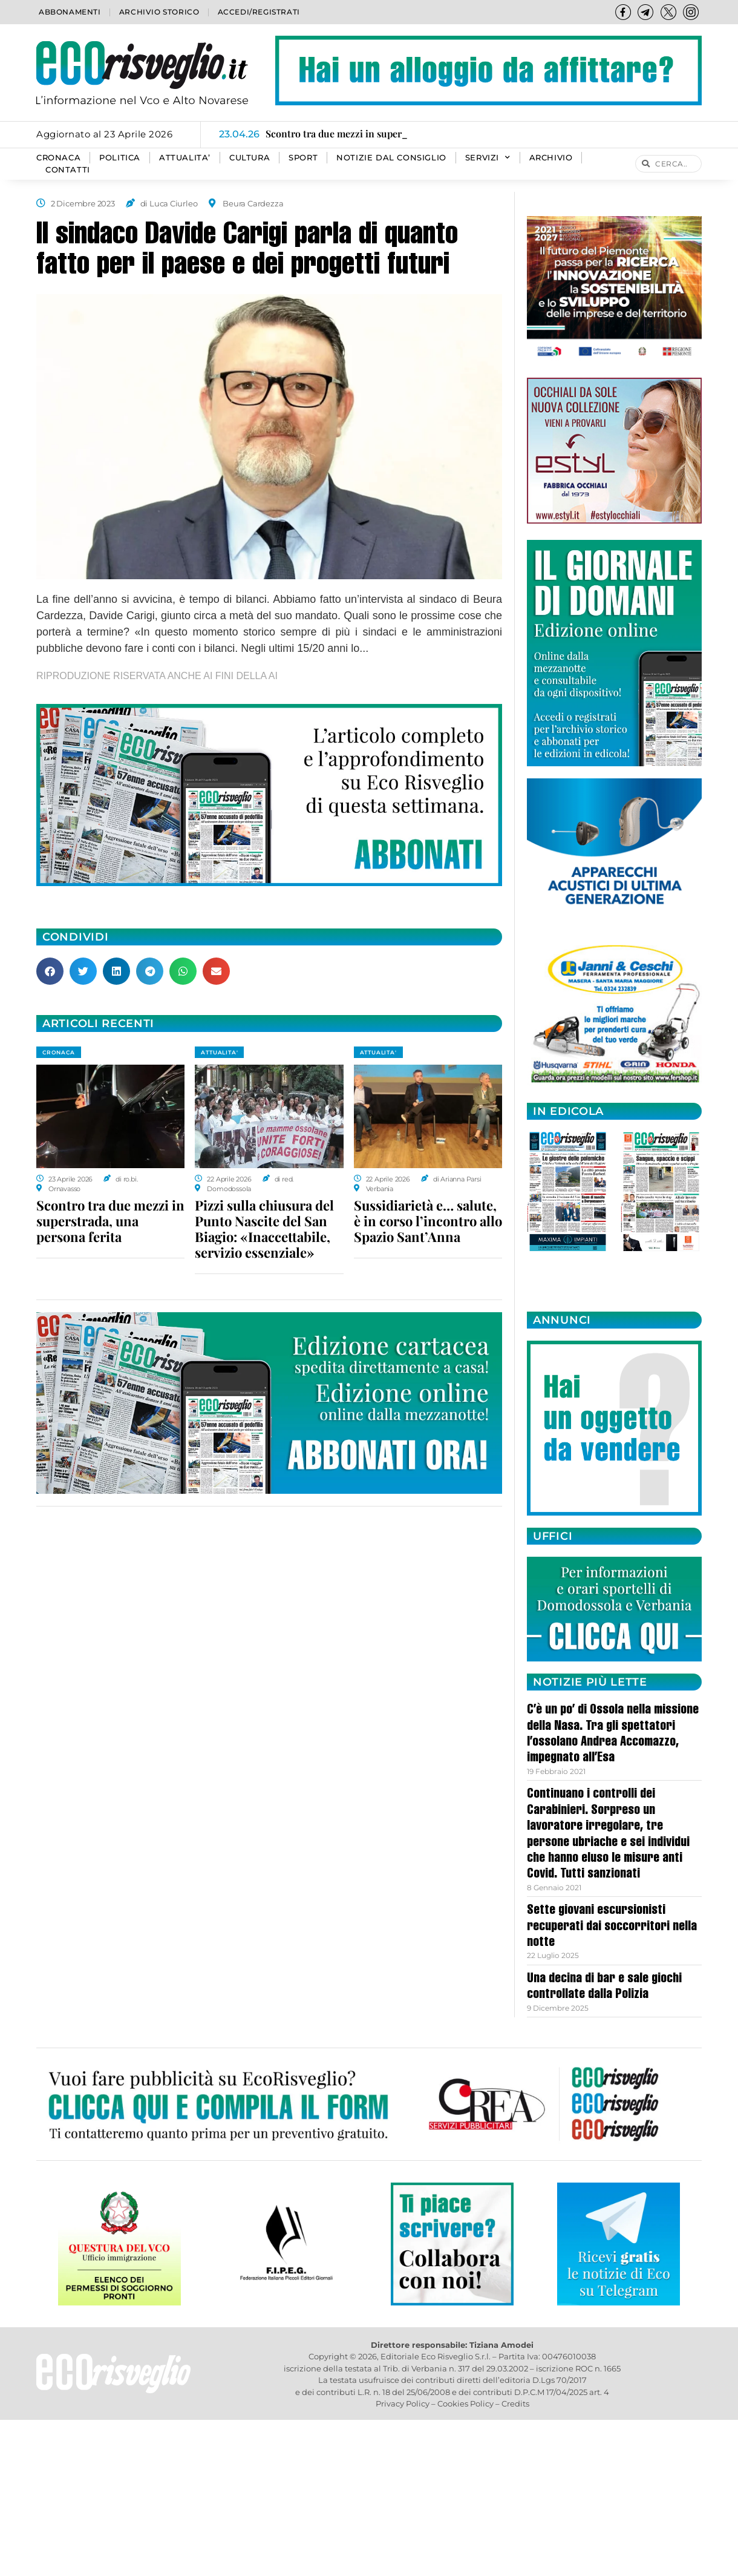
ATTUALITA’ (185, 157)
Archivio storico (159, 11)
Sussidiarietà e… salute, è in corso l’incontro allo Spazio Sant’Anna (428, 1221)
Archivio (551, 157)
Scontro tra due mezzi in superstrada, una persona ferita (110, 1221)
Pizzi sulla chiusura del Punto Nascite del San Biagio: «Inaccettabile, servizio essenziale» (264, 1228)
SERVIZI (488, 158)
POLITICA (119, 157)
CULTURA (249, 157)
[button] (50, 971)
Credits (515, 2403)
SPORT (303, 157)
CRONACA (58, 157)
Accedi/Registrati (259, 11)
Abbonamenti (70, 11)
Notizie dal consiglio (391, 157)
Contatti (67, 169)
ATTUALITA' (219, 1052)
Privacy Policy (402, 2403)
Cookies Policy (465, 2403)
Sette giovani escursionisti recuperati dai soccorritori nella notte (612, 1927)
